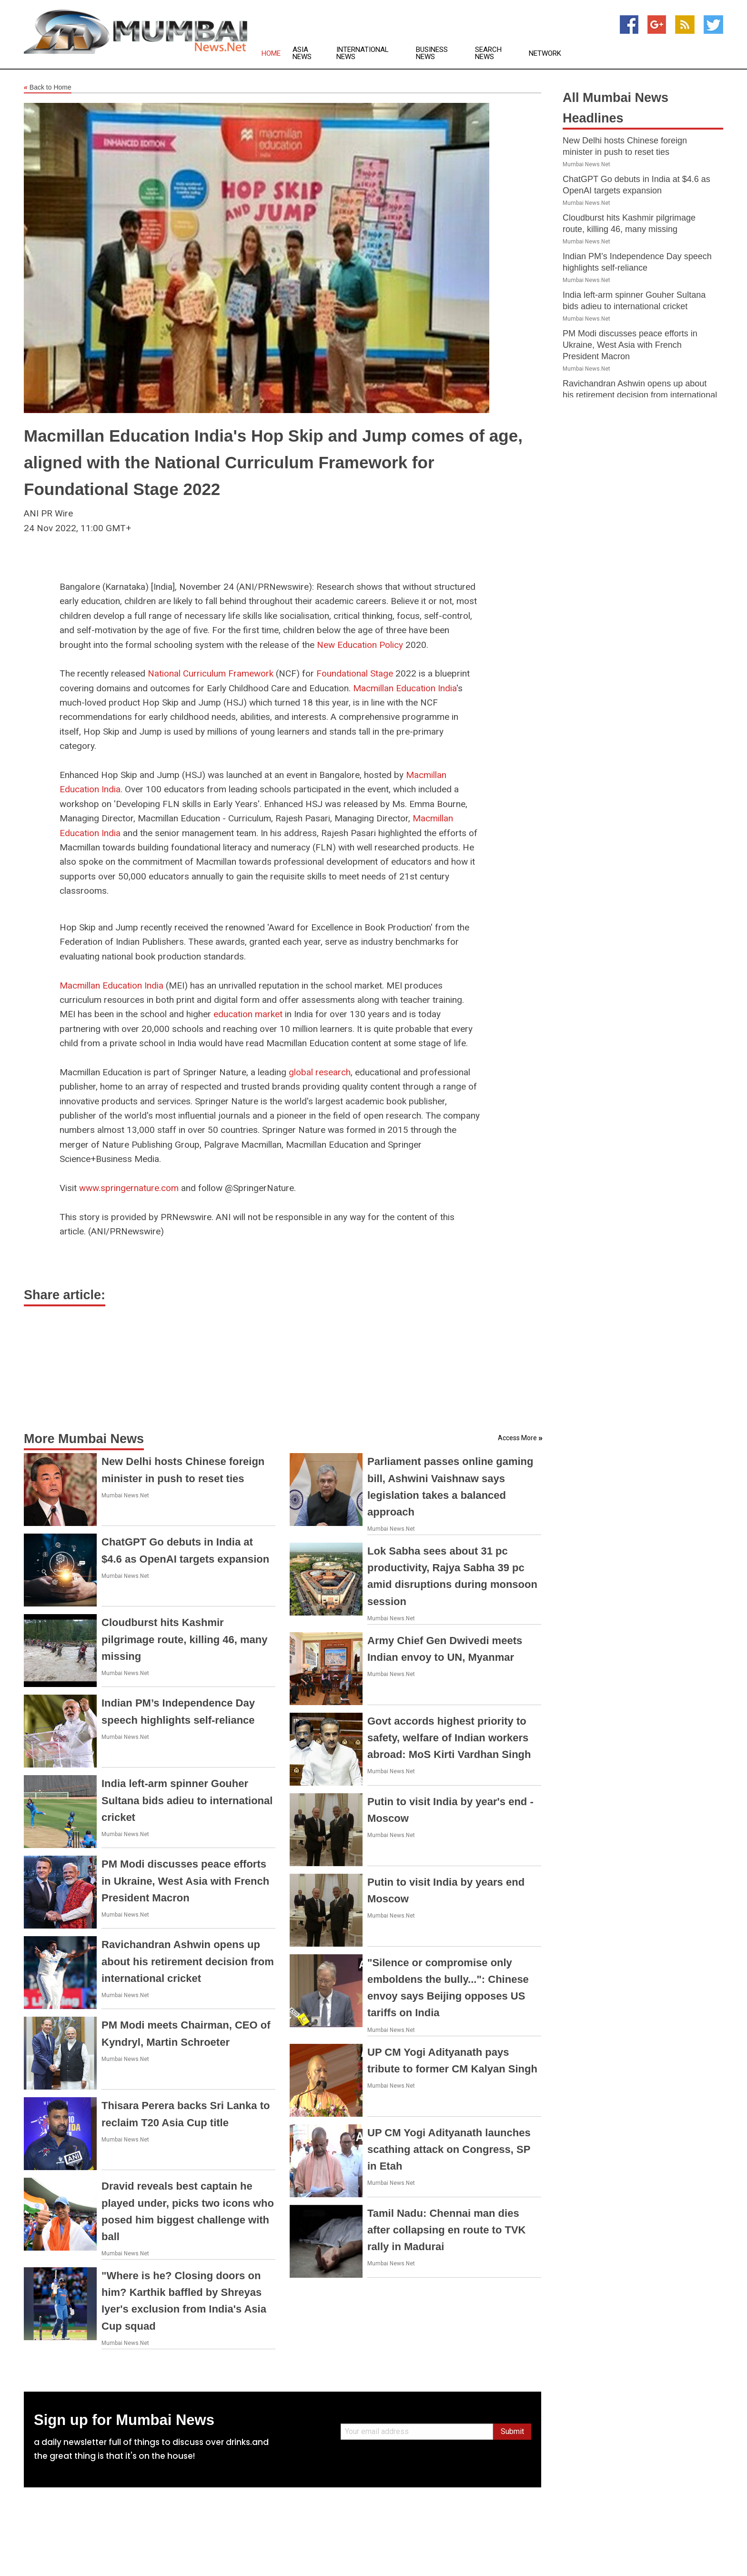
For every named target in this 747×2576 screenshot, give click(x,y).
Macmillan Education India (404, 688)
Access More (517, 1438)
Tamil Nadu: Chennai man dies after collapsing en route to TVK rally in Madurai (446, 2230)
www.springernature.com (129, 1187)
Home (271, 53)
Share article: (64, 1295)
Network (545, 53)
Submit (512, 2431)
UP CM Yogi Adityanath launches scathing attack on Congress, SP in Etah (449, 2149)
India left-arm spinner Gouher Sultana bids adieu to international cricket (187, 1800)
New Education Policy (360, 644)
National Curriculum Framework (210, 673)
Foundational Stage (354, 673)
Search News (488, 53)
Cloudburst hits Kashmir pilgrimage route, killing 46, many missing (184, 1639)
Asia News (302, 53)
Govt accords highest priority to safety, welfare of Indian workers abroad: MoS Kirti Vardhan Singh (449, 1737)
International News (362, 53)
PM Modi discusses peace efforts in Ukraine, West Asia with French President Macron (185, 1880)
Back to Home (47, 87)
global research (320, 1072)
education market (248, 1014)
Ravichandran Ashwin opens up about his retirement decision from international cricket (187, 1961)
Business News (432, 53)
